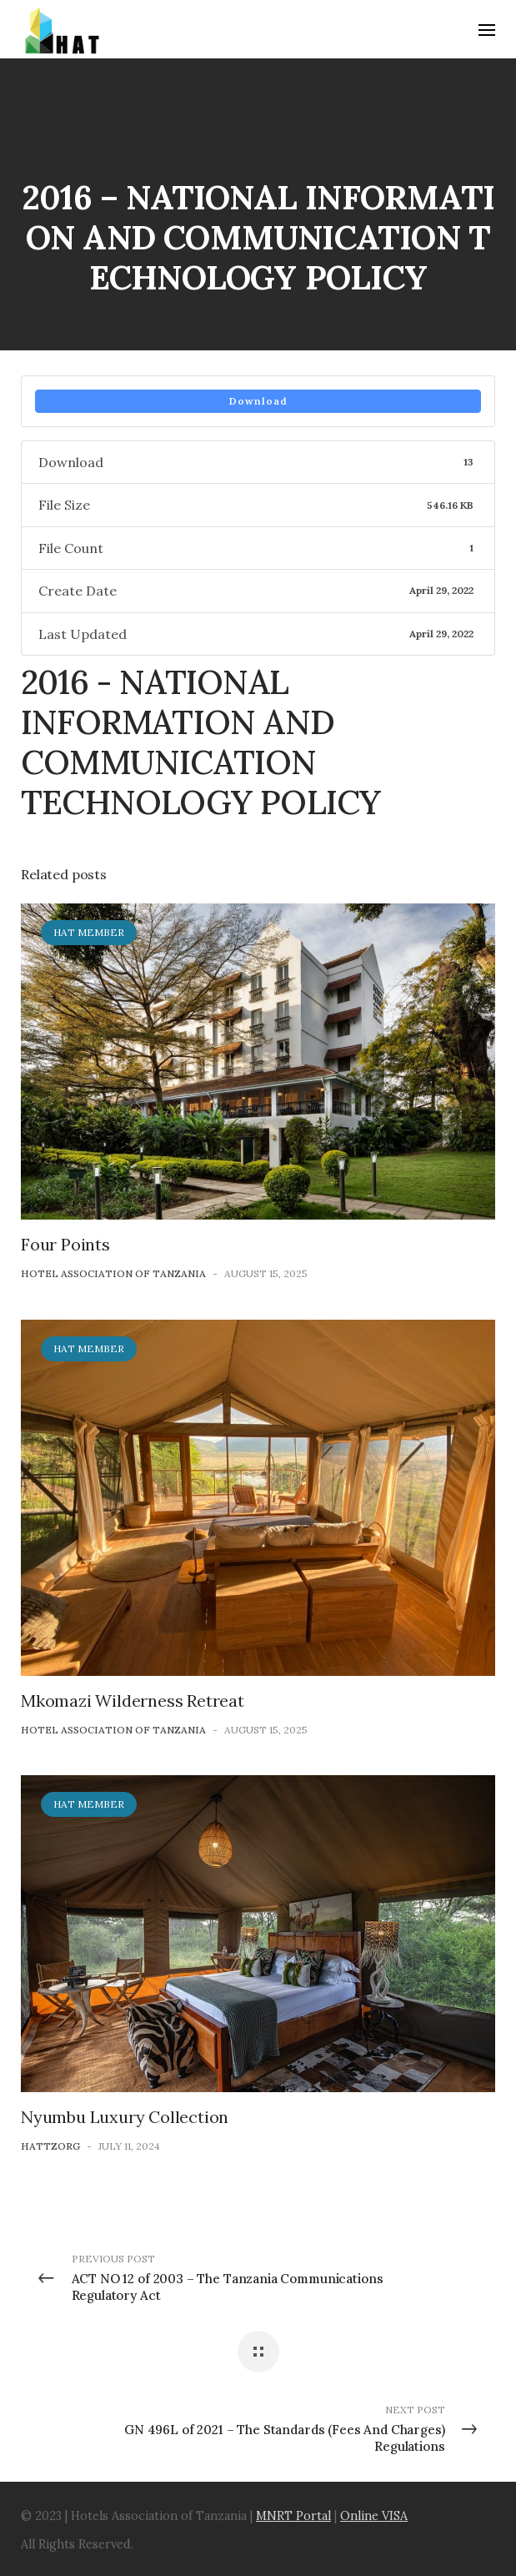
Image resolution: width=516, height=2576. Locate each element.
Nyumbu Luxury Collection (124, 2116)
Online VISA (374, 2515)
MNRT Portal (293, 2515)
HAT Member (88, 932)
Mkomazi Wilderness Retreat (132, 1700)
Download (258, 401)
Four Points (65, 1244)
